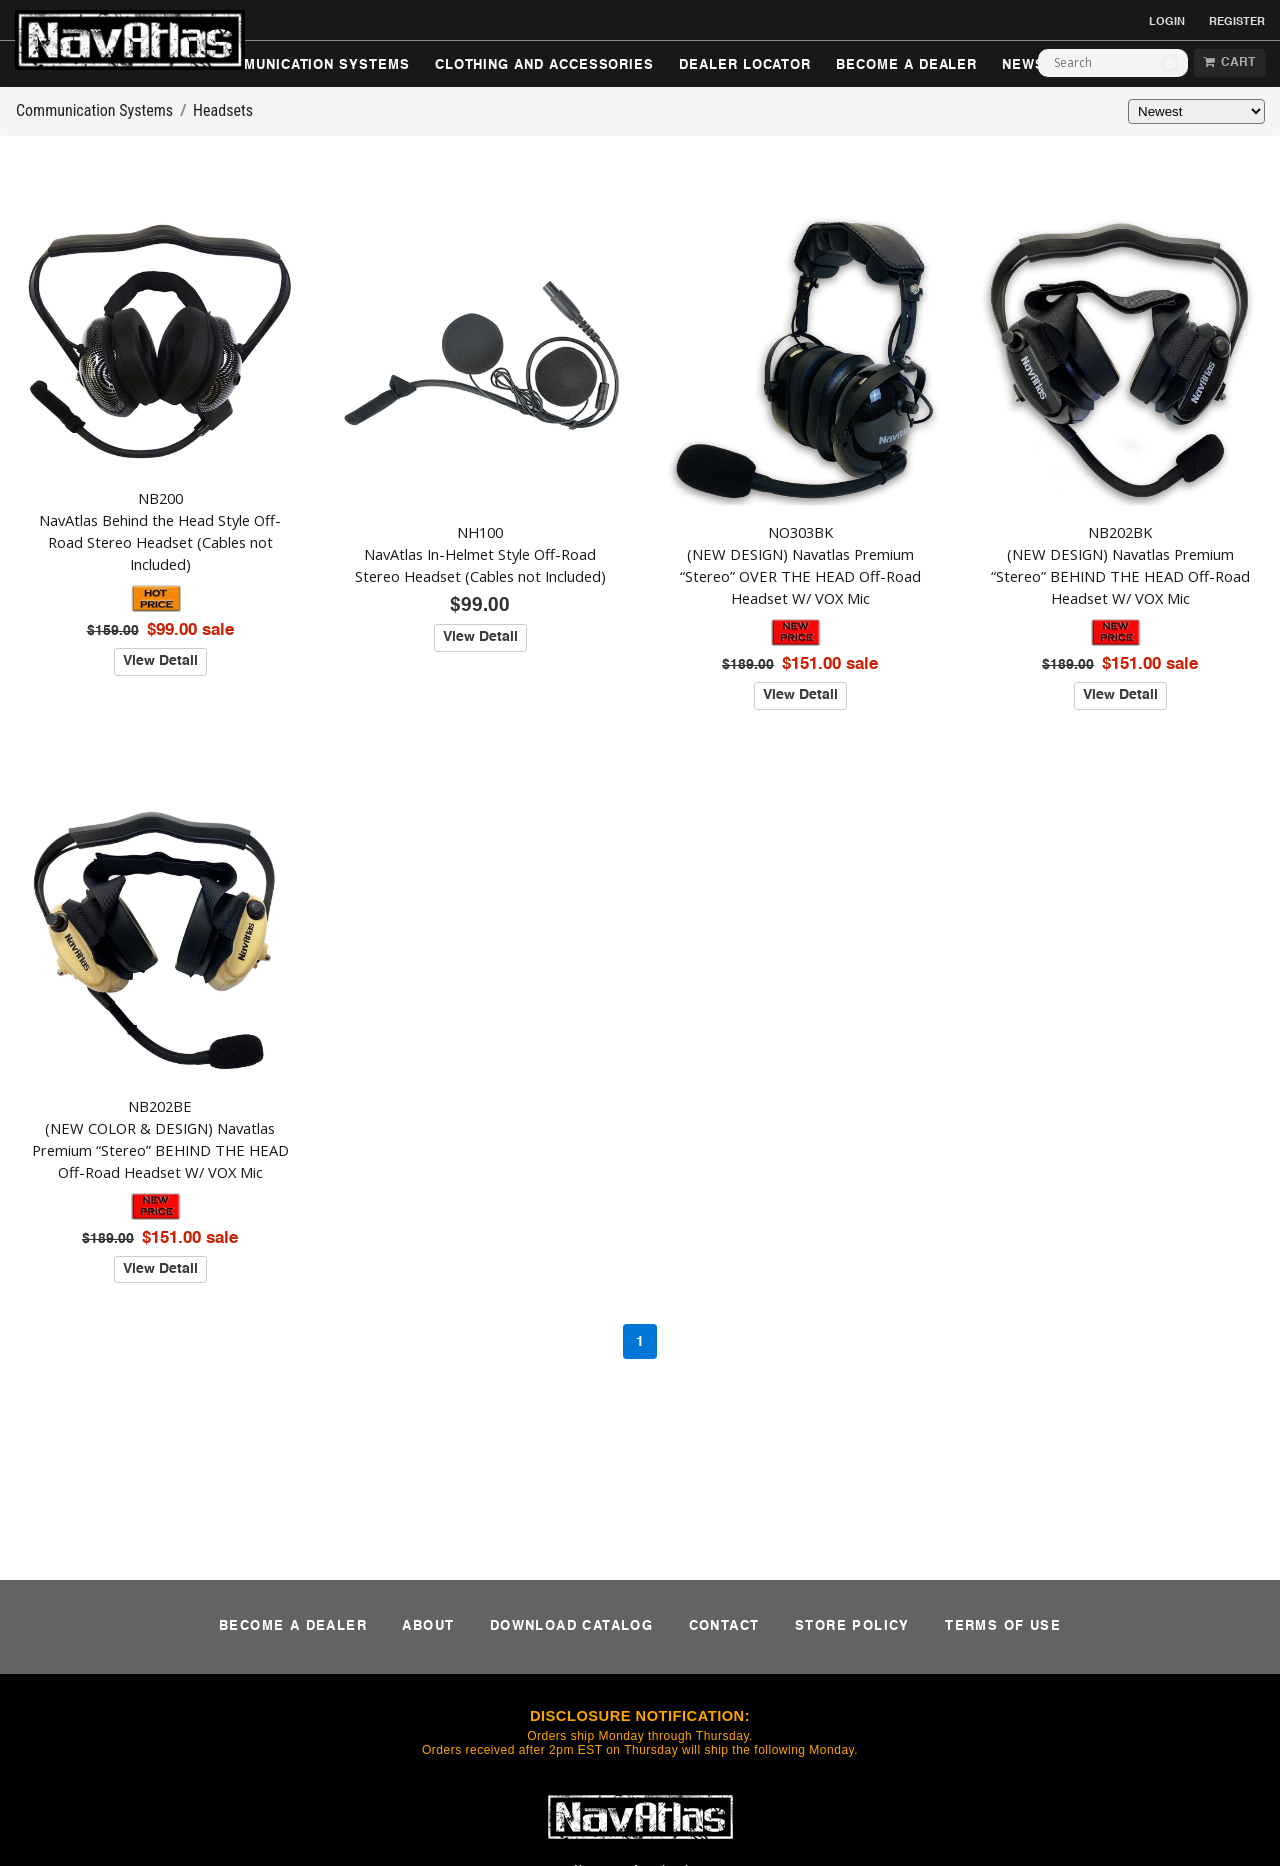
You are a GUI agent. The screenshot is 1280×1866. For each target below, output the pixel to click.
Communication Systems (94, 110)
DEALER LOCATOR (745, 65)
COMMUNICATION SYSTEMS (310, 65)
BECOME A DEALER (906, 65)
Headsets (223, 110)
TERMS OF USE (1003, 1626)
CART (1229, 63)
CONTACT (724, 1626)
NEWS (1023, 65)
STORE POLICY (852, 1626)
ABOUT (428, 1626)
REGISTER (1237, 22)
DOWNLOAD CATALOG (571, 1626)
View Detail (160, 661)
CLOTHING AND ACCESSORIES (544, 65)
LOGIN (1167, 22)
